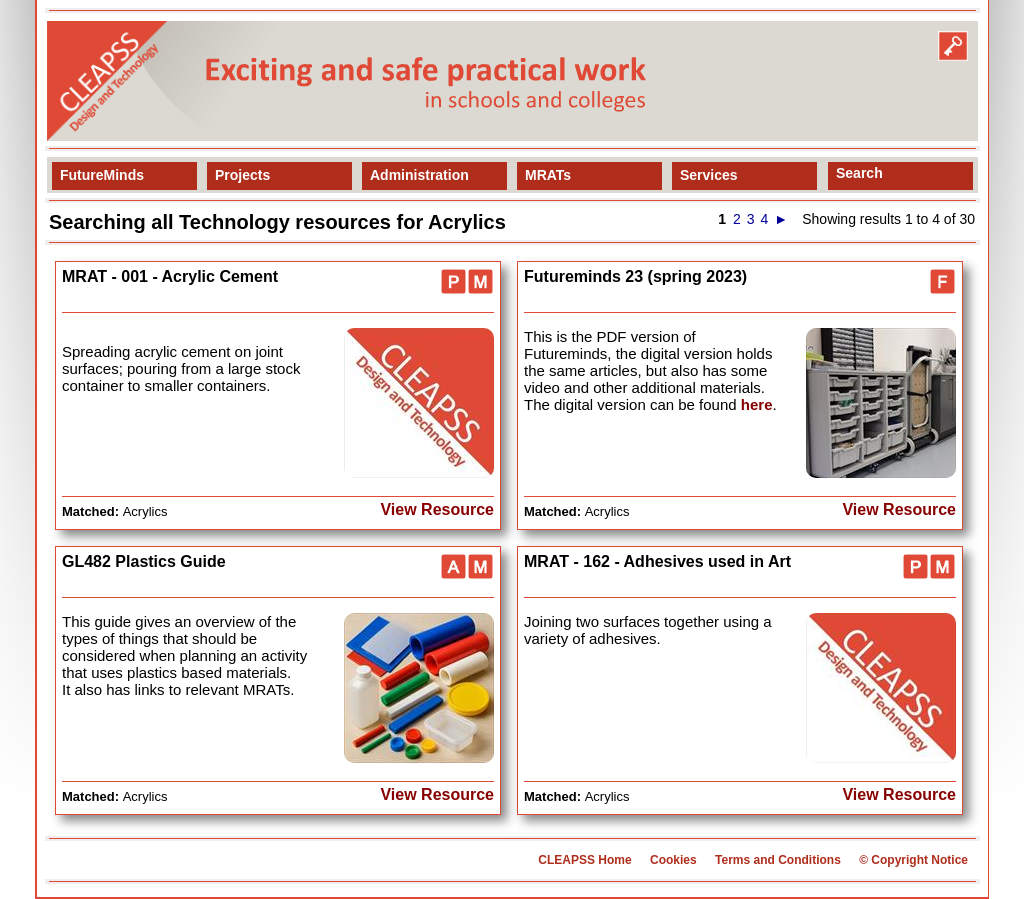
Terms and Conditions (778, 860)
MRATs (548, 175)
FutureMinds (102, 175)
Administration (419, 175)
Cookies (673, 860)
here (757, 404)
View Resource (437, 509)
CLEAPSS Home (584, 860)
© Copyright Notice (913, 860)
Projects (242, 175)
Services (709, 175)
